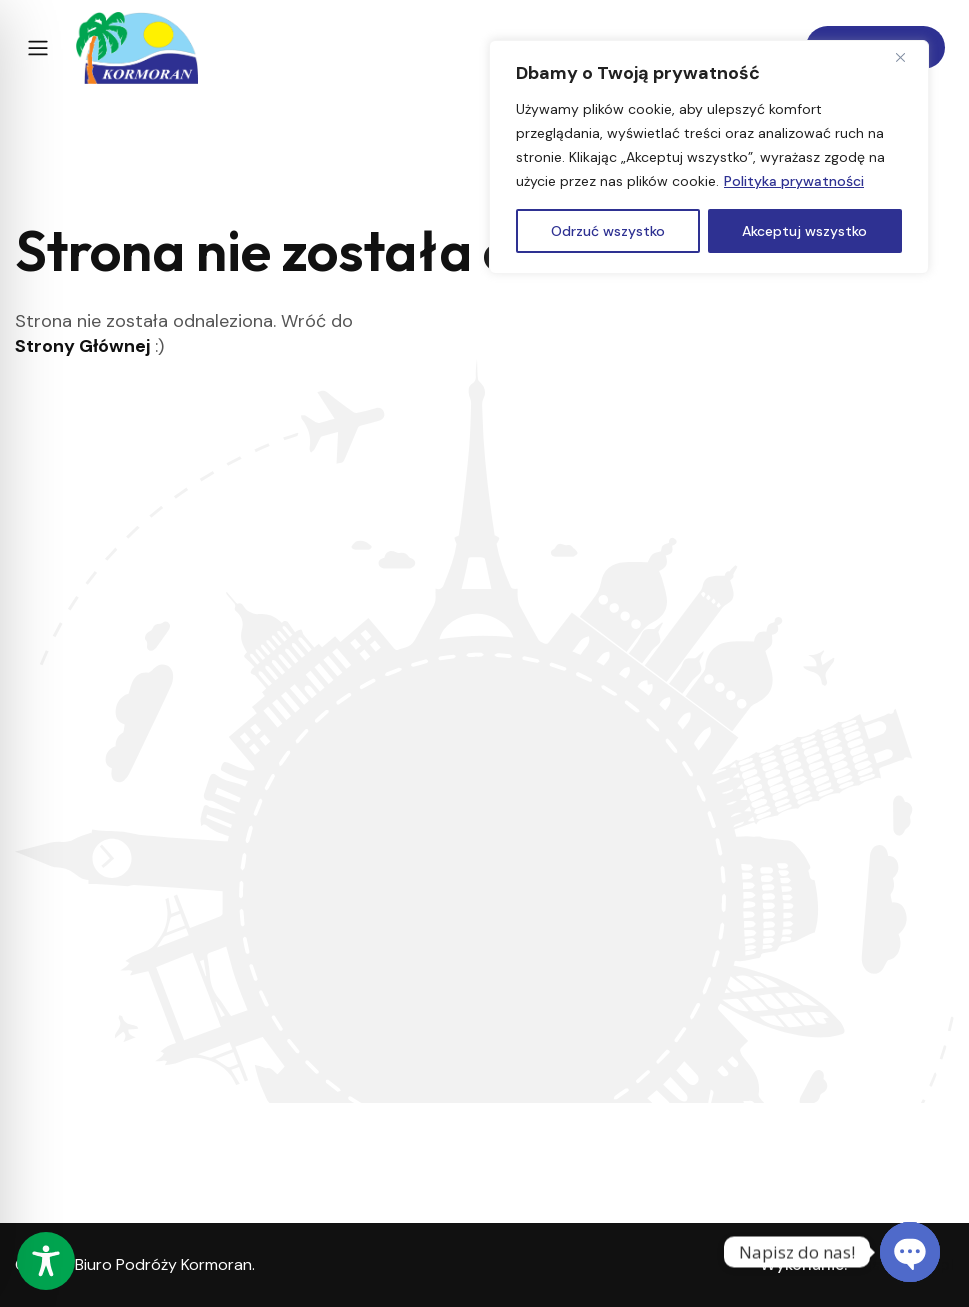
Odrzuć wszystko (608, 231)
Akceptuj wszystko (804, 231)
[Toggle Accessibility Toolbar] (46, 1261)
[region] (709, 157)
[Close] (908, 57)
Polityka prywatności (794, 181)
